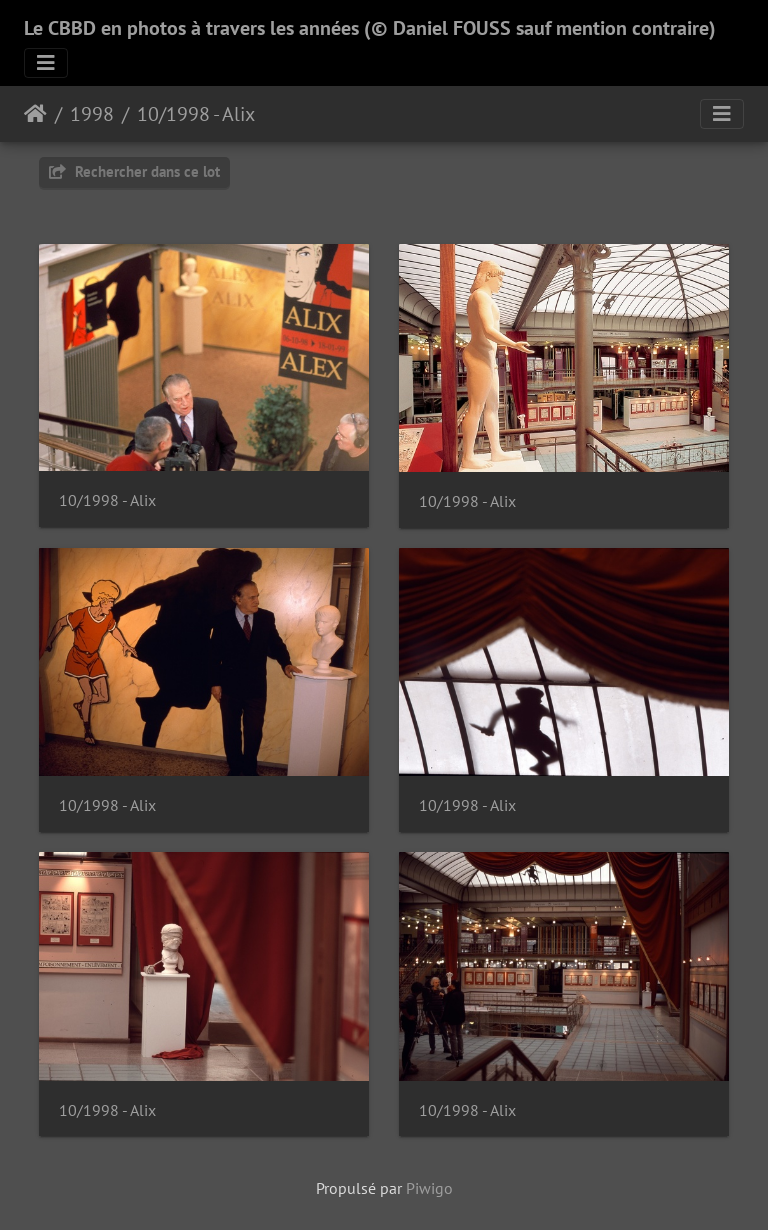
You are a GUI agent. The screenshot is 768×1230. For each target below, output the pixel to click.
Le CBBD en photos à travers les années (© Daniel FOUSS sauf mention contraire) (370, 28)
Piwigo (429, 1188)
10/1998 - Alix (196, 114)
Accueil (35, 114)
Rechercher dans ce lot (134, 171)
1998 (92, 114)
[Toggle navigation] (46, 63)
